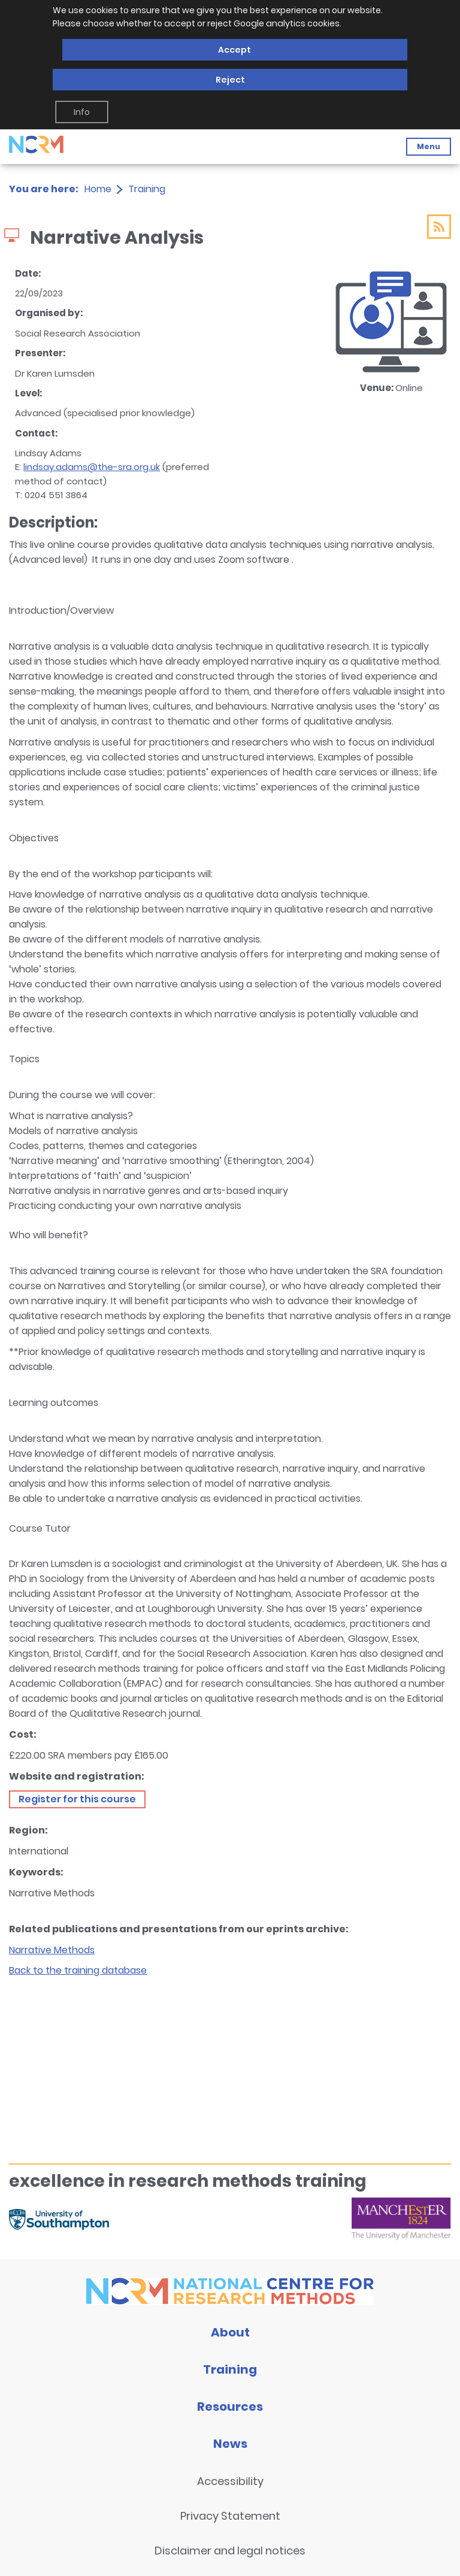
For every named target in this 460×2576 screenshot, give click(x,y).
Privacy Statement (230, 2515)
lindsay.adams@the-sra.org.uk (91, 466)
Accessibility (230, 2481)
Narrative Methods (52, 1950)
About (230, 2332)
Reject (230, 80)
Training (146, 189)
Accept (234, 50)
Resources (230, 2406)
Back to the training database (78, 1970)
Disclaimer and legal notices (230, 2550)
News (230, 2443)
